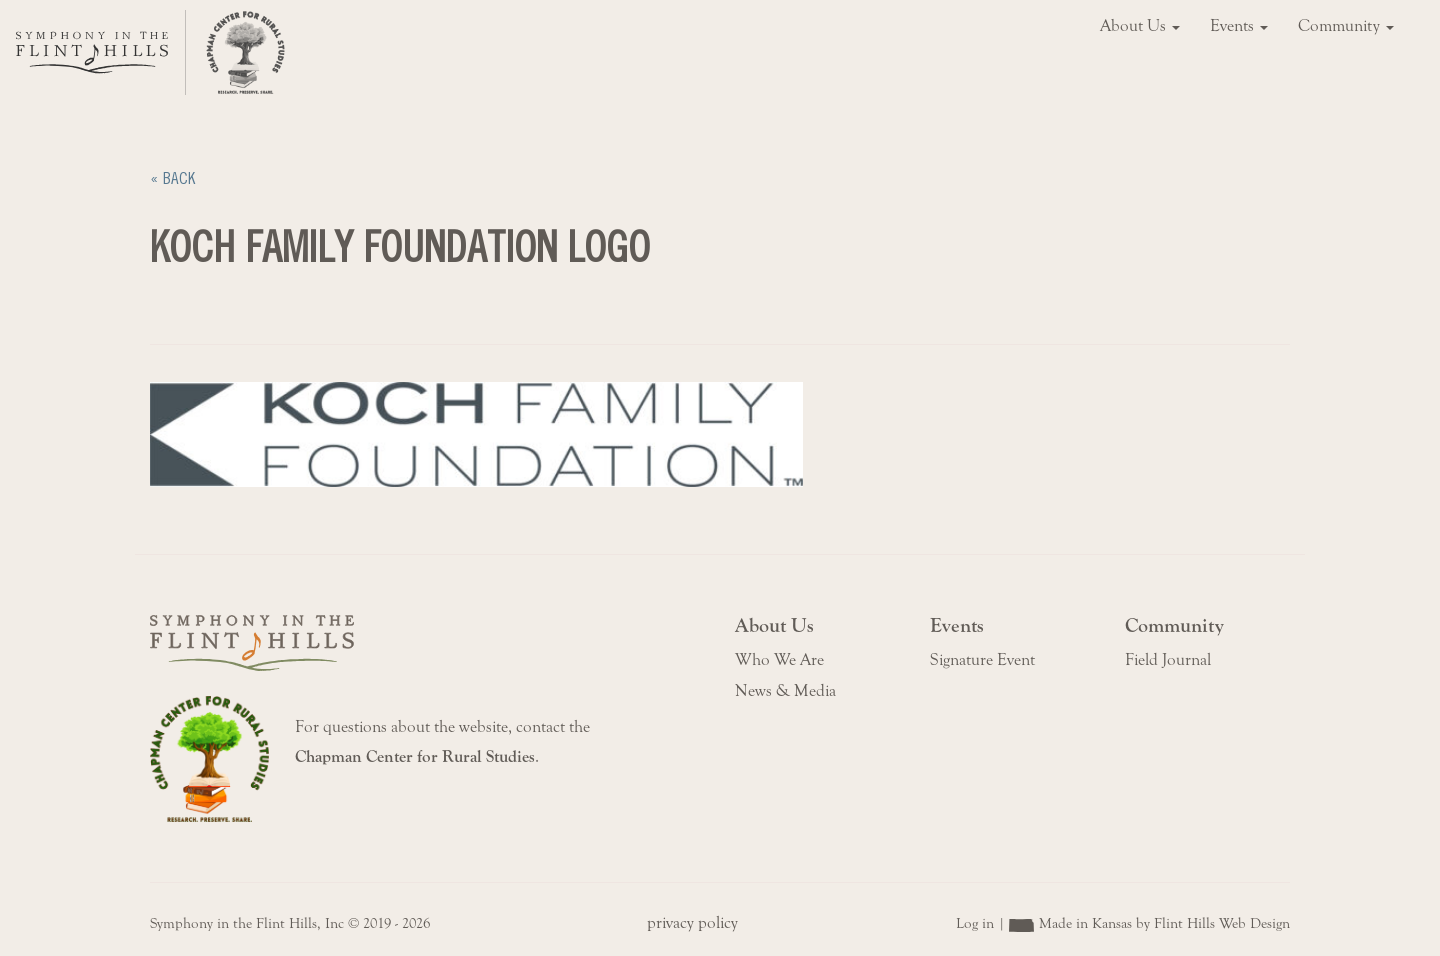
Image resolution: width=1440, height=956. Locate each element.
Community (1346, 26)
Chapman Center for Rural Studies (415, 757)
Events (1239, 26)
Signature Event (982, 660)
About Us (1140, 26)
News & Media (785, 691)
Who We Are (779, 660)
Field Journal (1168, 660)
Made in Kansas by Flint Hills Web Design (1164, 923)
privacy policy (692, 923)
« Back (172, 178)
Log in (975, 923)
